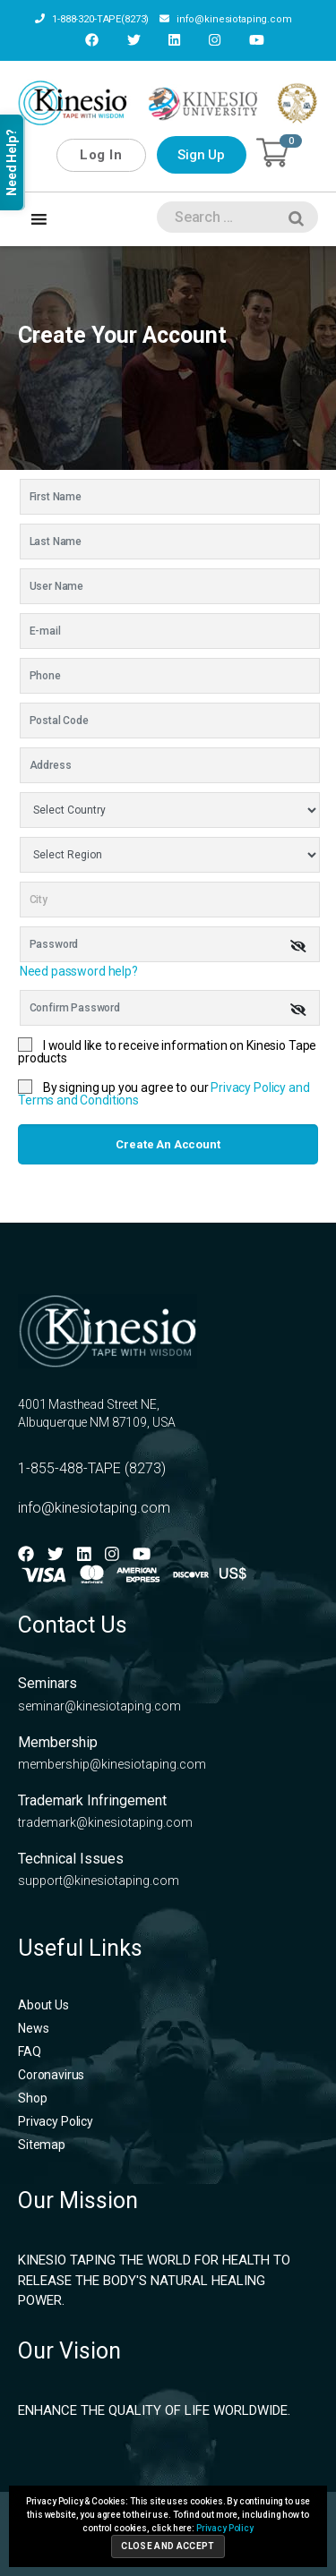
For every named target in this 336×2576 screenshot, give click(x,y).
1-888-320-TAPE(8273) (92, 19)
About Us (43, 2005)
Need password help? (79, 971)
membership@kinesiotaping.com (112, 1764)
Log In (101, 155)
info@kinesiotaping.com (225, 19)
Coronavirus (51, 2075)
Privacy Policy (55, 2121)
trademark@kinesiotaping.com (105, 1822)
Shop (32, 2098)
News (33, 2028)
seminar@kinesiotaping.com (99, 1706)
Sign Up (201, 155)
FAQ (29, 2051)
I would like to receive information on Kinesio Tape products (167, 1051)
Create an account (168, 1144)
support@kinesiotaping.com (98, 1880)
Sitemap (41, 2144)
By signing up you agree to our (164, 1093)
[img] (298, 946)
